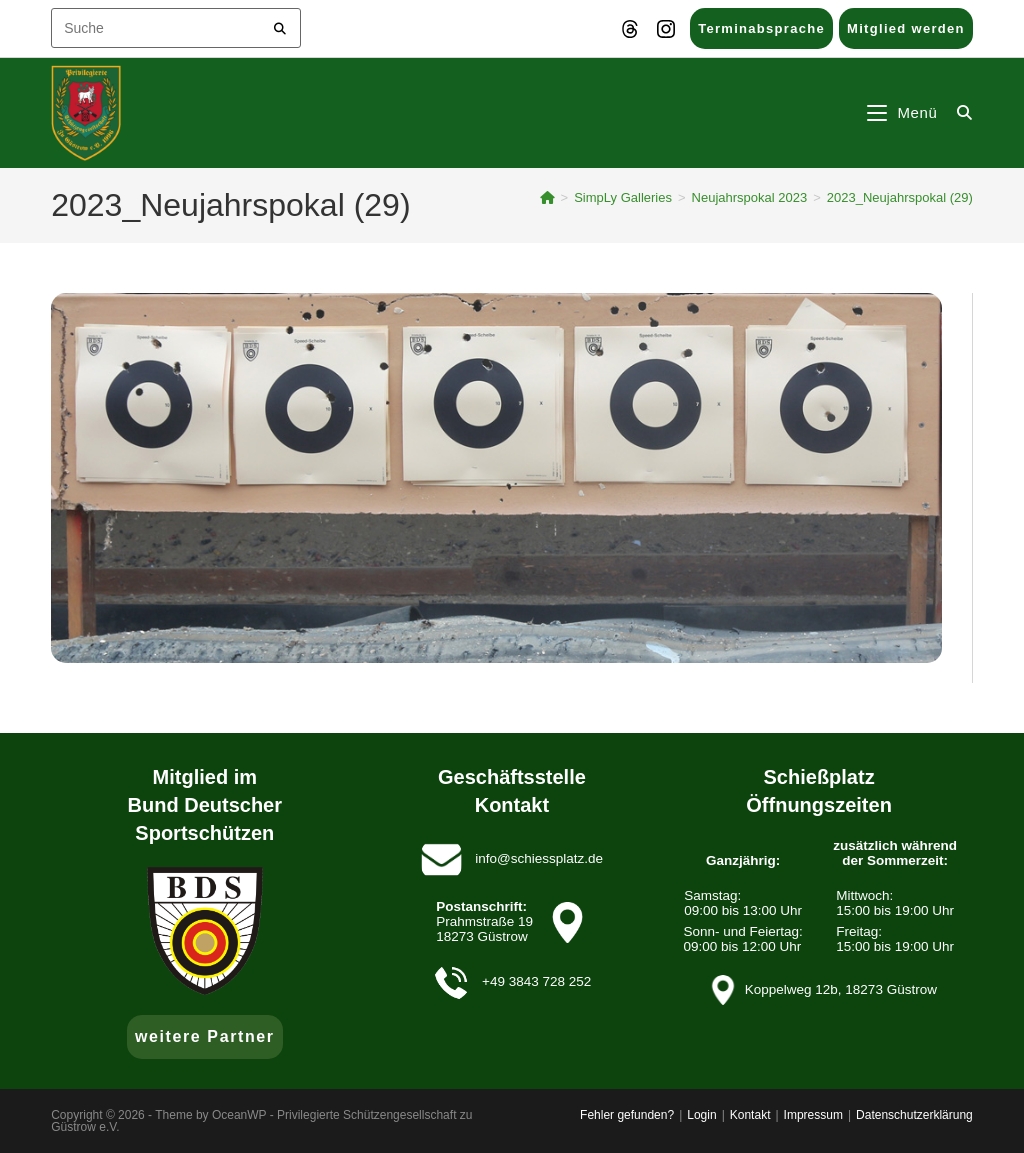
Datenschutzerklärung (914, 1115)
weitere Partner (205, 1036)
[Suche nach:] (957, 112)
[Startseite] (547, 197)
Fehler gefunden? (627, 1115)
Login (701, 1115)
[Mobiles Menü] (905, 112)
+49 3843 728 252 (536, 981)
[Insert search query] (176, 28)
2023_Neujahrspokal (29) (900, 197)
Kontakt (750, 1115)
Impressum (813, 1115)
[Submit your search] (280, 25)
